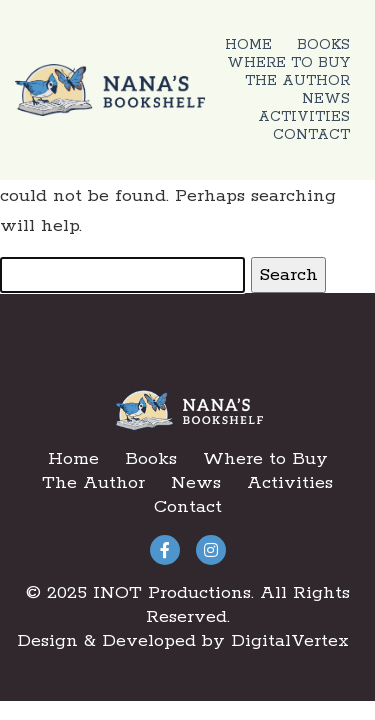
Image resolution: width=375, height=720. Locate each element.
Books (323, 45)
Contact (311, 135)
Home (248, 45)
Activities (304, 117)
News (326, 99)
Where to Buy (288, 63)
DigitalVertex (290, 641)
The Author (297, 81)
